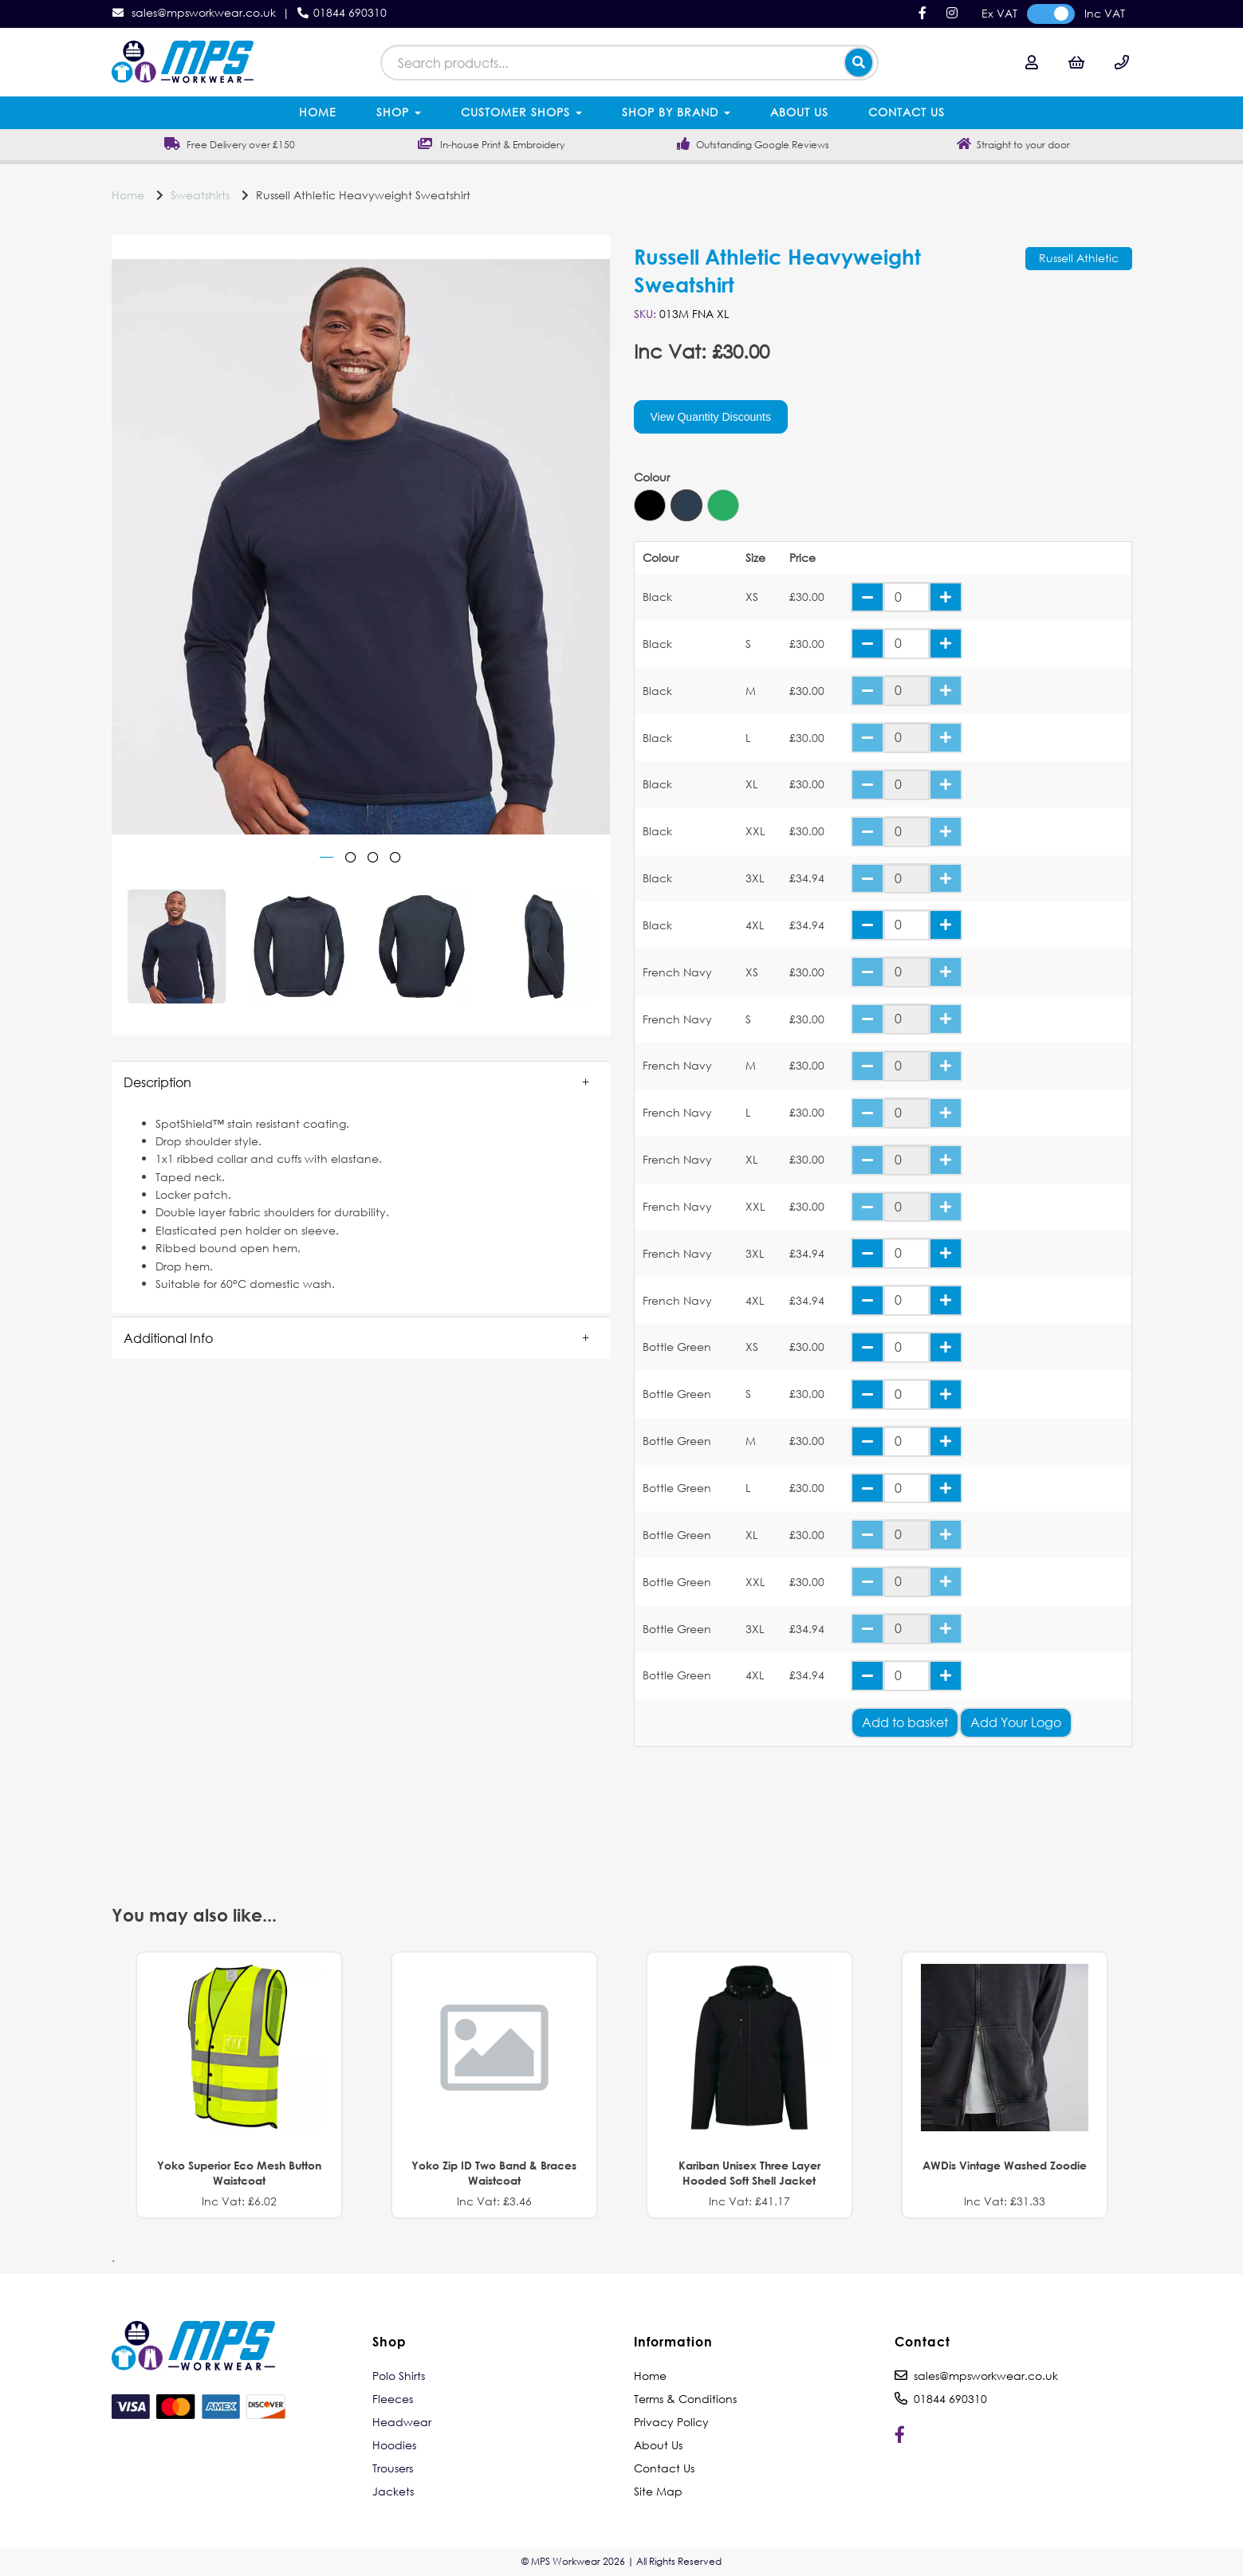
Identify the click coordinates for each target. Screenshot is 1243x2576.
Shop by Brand (676, 112)
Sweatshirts (200, 194)
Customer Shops (521, 112)
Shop (398, 112)
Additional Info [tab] (168, 1337)
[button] (361, 1082)
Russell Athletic (1079, 257)
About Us (799, 112)
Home (317, 112)
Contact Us (906, 112)
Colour (652, 477)
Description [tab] (157, 1082)
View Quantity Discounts (711, 416)
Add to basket (905, 1722)
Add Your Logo (1015, 1722)
